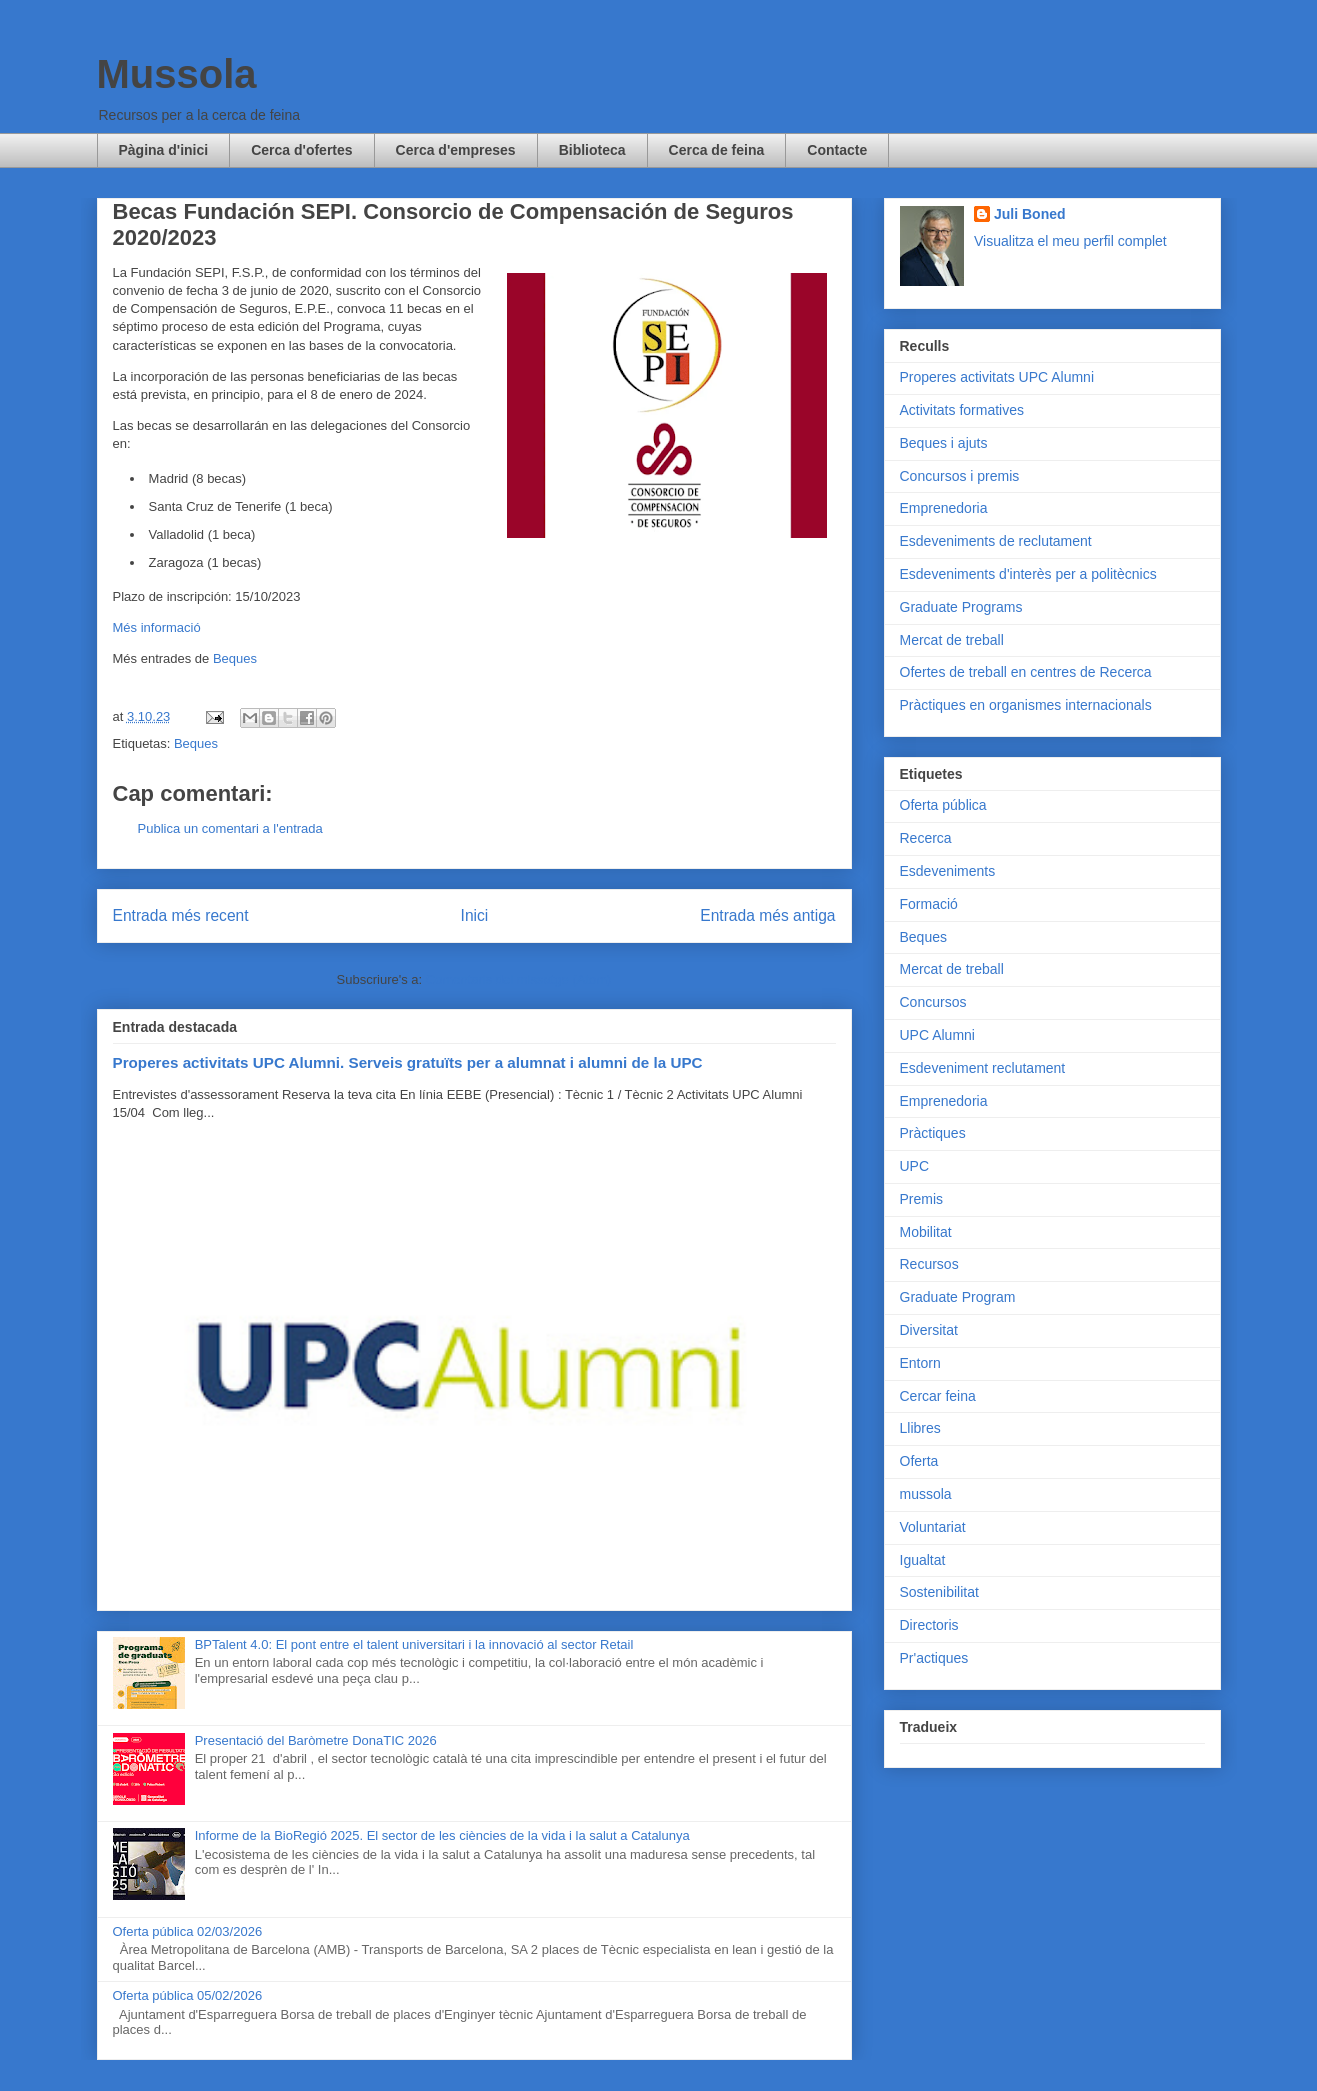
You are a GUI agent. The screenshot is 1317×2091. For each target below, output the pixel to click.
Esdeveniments (948, 871)
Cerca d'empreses (456, 150)
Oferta (919, 1461)
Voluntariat (933, 1527)
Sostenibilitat (939, 1592)
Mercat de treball (952, 640)
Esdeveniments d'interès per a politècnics (1028, 574)
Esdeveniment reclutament (983, 1068)
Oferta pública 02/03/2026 (188, 1931)
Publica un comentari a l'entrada (230, 828)
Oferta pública (943, 805)
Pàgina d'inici (164, 150)
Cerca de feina (717, 150)
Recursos (929, 1264)
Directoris (929, 1625)
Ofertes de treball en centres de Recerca (1026, 672)
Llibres (920, 1428)
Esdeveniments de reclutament (996, 541)
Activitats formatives (962, 410)
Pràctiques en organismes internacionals (1026, 705)
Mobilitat (926, 1232)
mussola (926, 1494)
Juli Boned (1030, 214)
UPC (915, 1166)
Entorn (920, 1363)
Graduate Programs (961, 607)
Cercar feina (938, 1396)
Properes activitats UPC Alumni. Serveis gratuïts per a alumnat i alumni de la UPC (408, 1062)
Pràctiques (933, 1133)
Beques (235, 658)
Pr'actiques (934, 1658)
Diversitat (929, 1330)
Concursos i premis (960, 476)
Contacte (837, 150)
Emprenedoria (944, 508)
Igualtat (923, 1560)
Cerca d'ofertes (301, 150)
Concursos (933, 1002)
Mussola (177, 74)
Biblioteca (592, 150)
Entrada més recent (181, 915)
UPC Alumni (937, 1035)
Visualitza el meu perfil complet (1070, 241)
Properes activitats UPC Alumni (997, 377)
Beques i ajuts (944, 443)
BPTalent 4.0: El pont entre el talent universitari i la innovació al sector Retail (414, 1644)
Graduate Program (958, 1297)
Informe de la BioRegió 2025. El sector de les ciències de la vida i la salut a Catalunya (442, 1835)
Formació (929, 904)
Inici (475, 915)
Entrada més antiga (767, 915)
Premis (922, 1199)
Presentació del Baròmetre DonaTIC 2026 (316, 1740)
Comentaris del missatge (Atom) (519, 979)
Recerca (926, 838)
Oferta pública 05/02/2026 (188, 1995)
